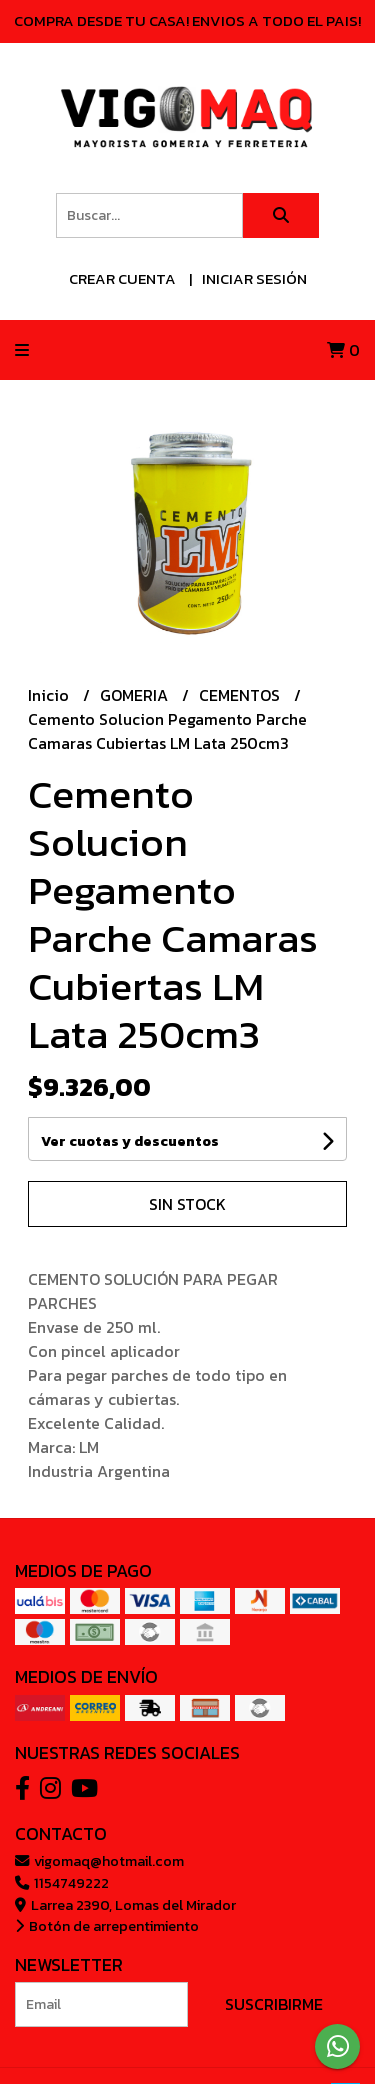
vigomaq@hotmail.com (99, 1861)
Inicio (50, 695)
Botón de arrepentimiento (107, 1926)
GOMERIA (136, 695)
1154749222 (62, 1883)
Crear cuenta (122, 278)
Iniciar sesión (254, 278)
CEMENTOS (241, 695)
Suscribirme (274, 2004)
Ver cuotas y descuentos (130, 1141)
